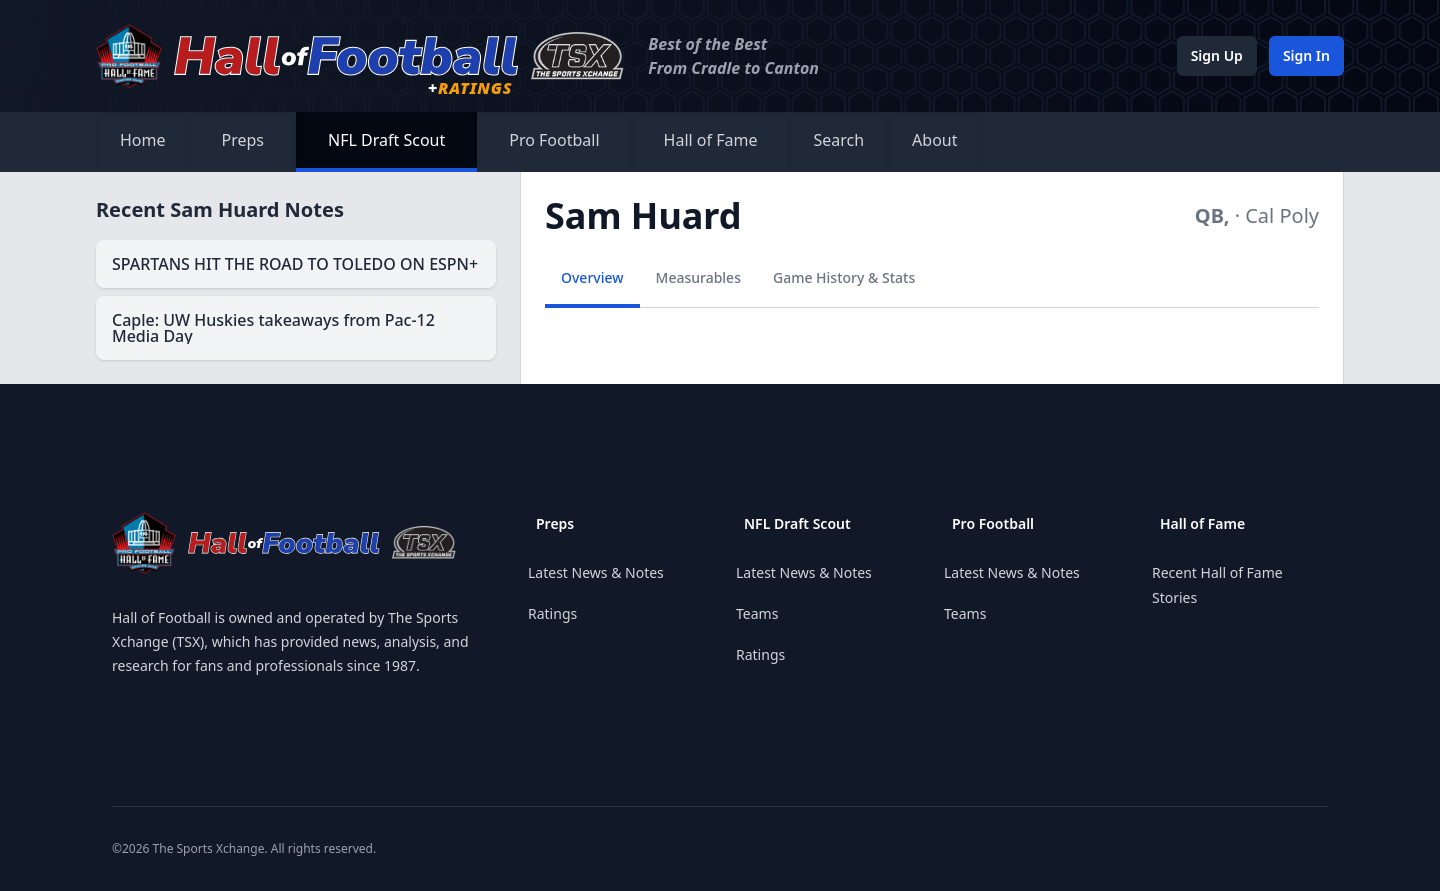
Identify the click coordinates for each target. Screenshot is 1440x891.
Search (838, 140)
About (934, 140)
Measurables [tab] (698, 277)
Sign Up (1217, 55)
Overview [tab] (592, 277)
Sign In (1306, 55)
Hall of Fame (711, 140)
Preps (243, 140)
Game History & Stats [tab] (844, 277)
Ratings (552, 613)
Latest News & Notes (596, 572)
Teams (757, 613)
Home (143, 140)
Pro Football (554, 140)
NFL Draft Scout (386, 140)
